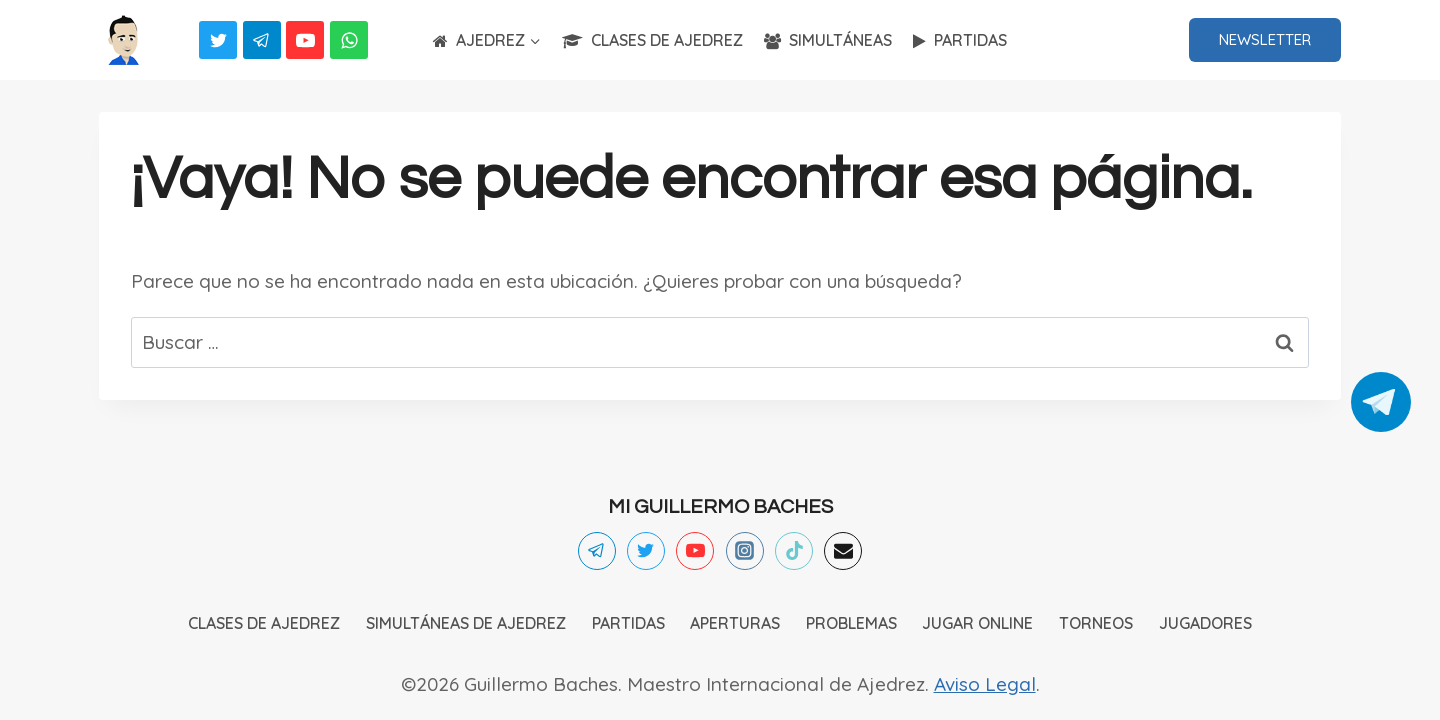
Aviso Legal (985, 684)
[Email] (843, 551)
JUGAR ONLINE (977, 623)
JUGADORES (1205, 623)
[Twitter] (218, 40)
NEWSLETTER (1265, 39)
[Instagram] (745, 551)
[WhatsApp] (349, 40)
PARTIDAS (960, 40)
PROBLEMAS (851, 623)
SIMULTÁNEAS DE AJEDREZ (466, 623)
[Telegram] (262, 40)
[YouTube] (305, 40)
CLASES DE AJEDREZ (652, 40)
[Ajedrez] (124, 40)
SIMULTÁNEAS (828, 40)
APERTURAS (735, 623)
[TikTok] (794, 551)
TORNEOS (1096, 623)
